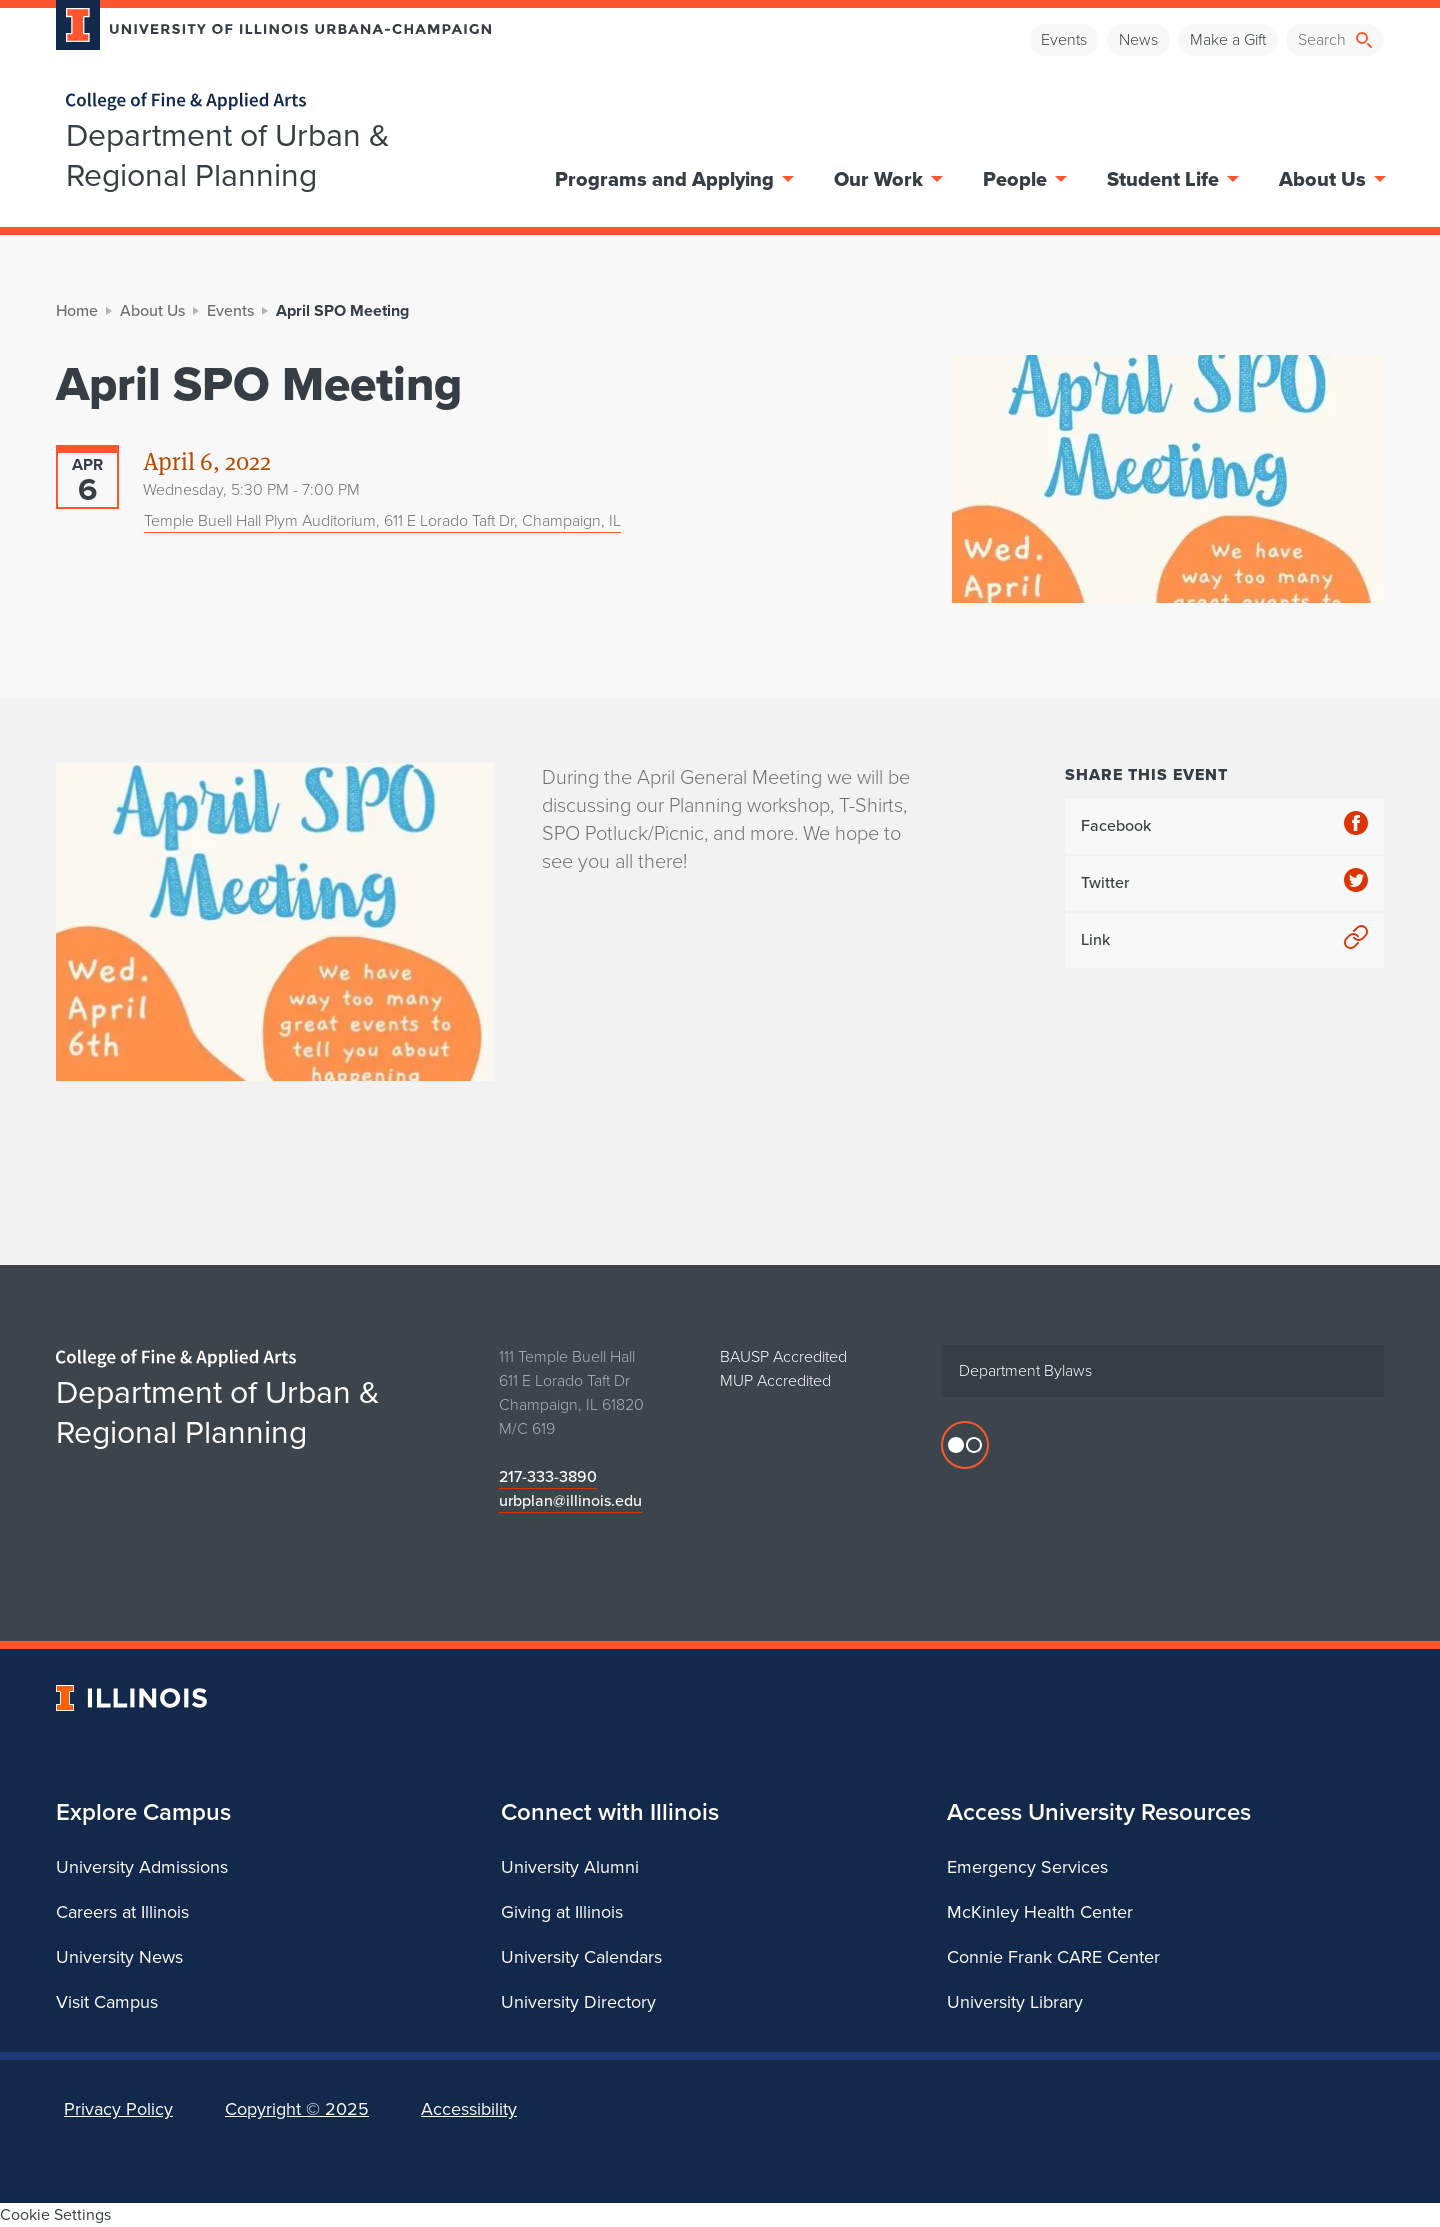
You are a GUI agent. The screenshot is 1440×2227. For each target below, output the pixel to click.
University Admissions (142, 1867)
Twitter (1224, 883)
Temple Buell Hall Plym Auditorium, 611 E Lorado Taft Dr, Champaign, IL (382, 520)
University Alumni (570, 1867)
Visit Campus (107, 2002)
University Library (1015, 2002)
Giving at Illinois (562, 1912)
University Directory (578, 2002)
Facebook (1224, 826)
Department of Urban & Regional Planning (228, 155)
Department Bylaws (1025, 1370)
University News (119, 1957)
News (1138, 39)
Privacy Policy (118, 2109)
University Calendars (581, 1957)
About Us (1330, 179)
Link (1224, 940)
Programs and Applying (672, 179)
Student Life (1171, 179)
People (1023, 179)
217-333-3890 (548, 1476)
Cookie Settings (55, 2214)
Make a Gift (1228, 39)
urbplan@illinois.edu (570, 1500)
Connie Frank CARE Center (1053, 1957)
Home (77, 310)
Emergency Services (1027, 1867)
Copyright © (297, 2109)
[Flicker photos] (965, 1445)
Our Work (886, 179)
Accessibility (469, 2109)
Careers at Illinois (122, 1912)
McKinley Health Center (1040, 1912)
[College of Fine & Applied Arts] (266, 101)
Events (1064, 39)
